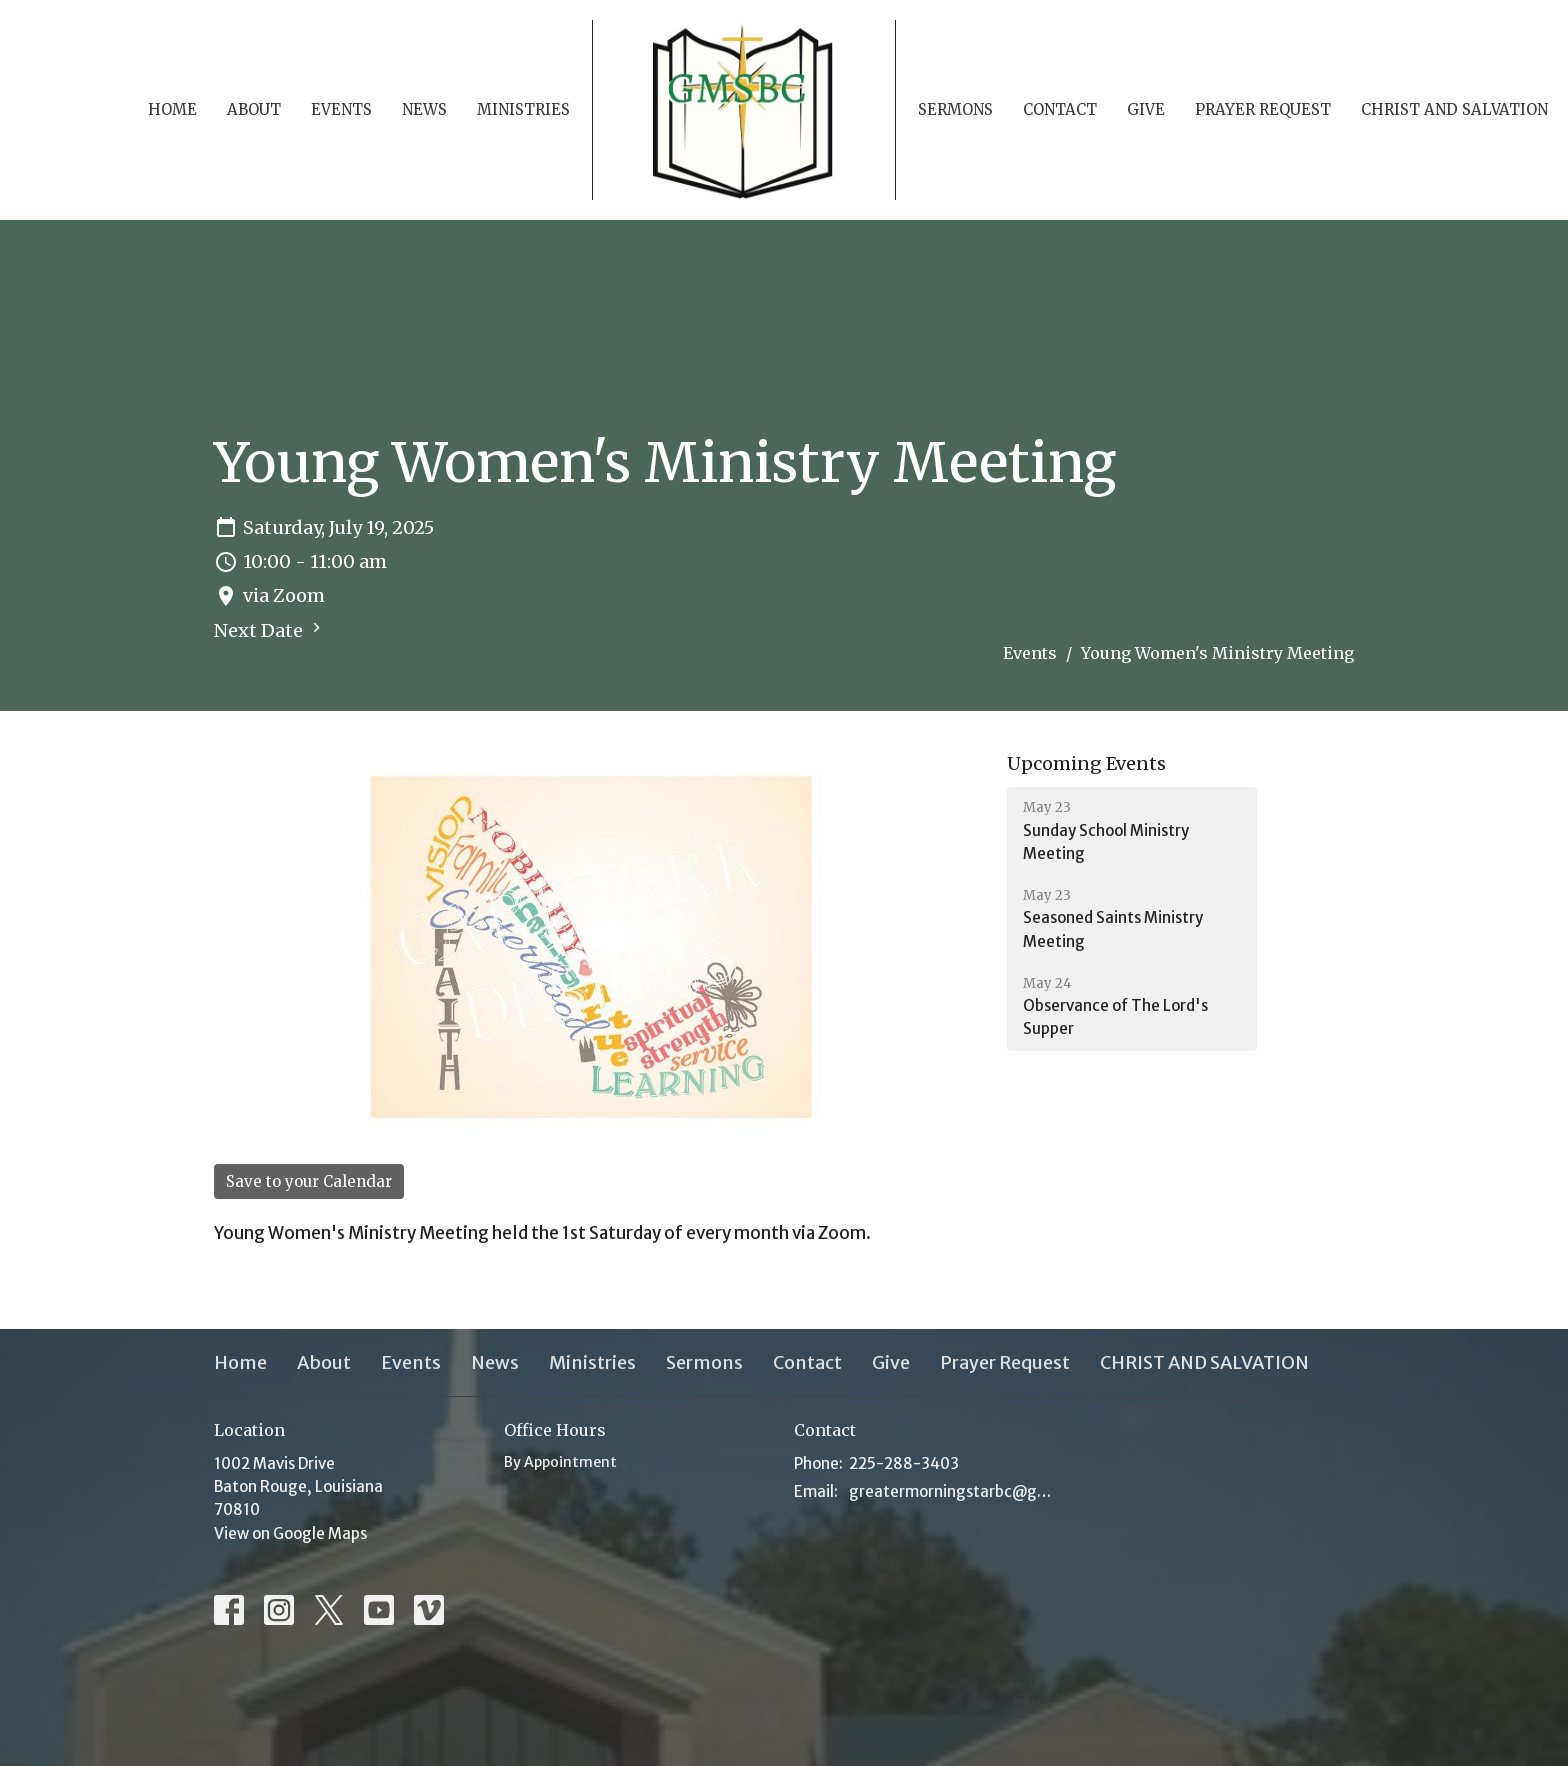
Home (172, 109)
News (424, 109)
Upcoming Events (1086, 763)
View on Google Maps (290, 1533)
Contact (1060, 109)
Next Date (270, 630)
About (254, 109)
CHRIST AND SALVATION (1454, 109)
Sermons (955, 109)
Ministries (523, 109)
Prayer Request (1263, 109)
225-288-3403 (904, 1463)
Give (1146, 109)
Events (341, 109)
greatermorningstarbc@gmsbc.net (956, 1491)
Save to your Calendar (309, 1181)
